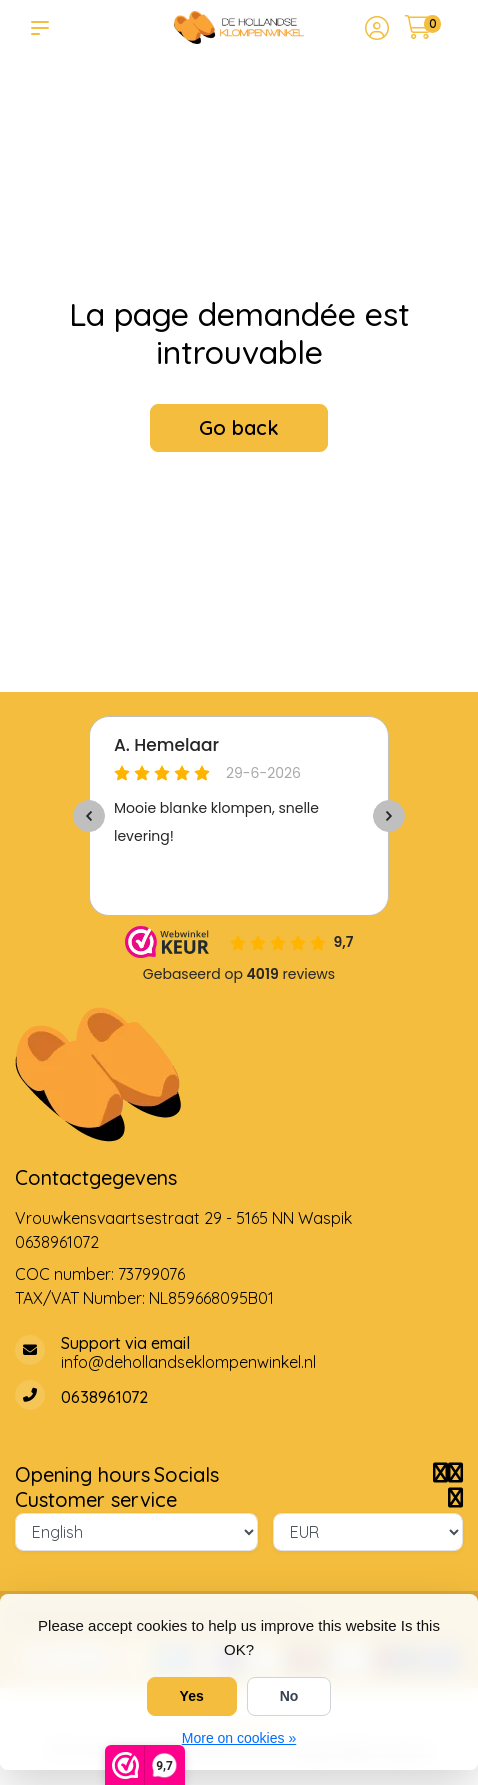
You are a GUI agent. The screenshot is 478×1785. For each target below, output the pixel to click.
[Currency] (368, 1532)
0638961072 (57, 1242)
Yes (192, 1696)
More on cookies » (239, 1738)
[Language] (136, 1532)
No (289, 1696)
